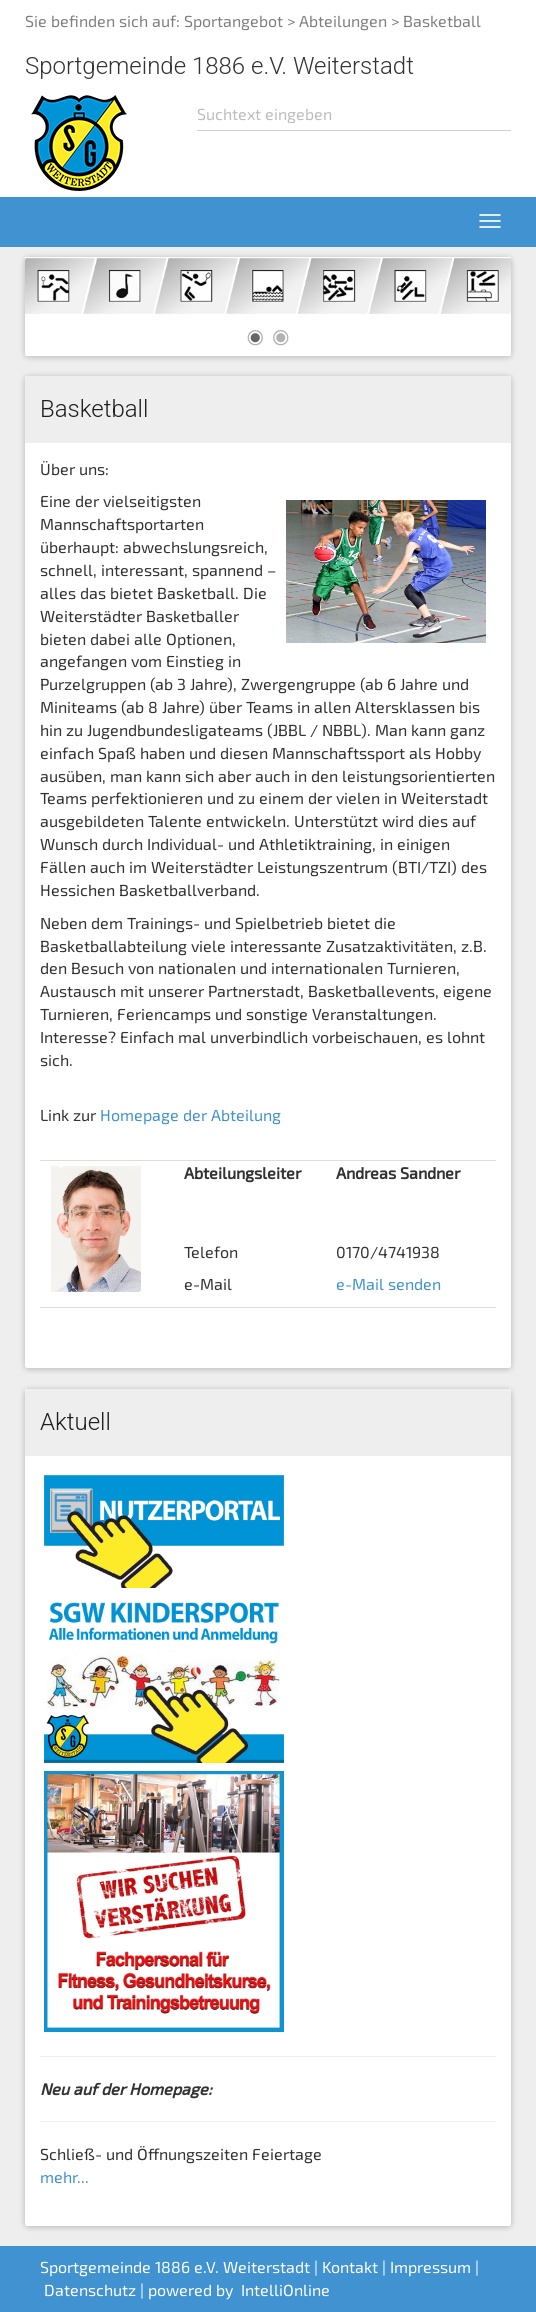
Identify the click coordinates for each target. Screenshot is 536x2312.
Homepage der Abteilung (190, 1114)
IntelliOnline (285, 2289)
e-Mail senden (388, 1283)
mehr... (64, 2176)
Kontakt (350, 2266)
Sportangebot (233, 20)
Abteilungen (343, 20)
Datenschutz (90, 2289)
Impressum (430, 2266)
